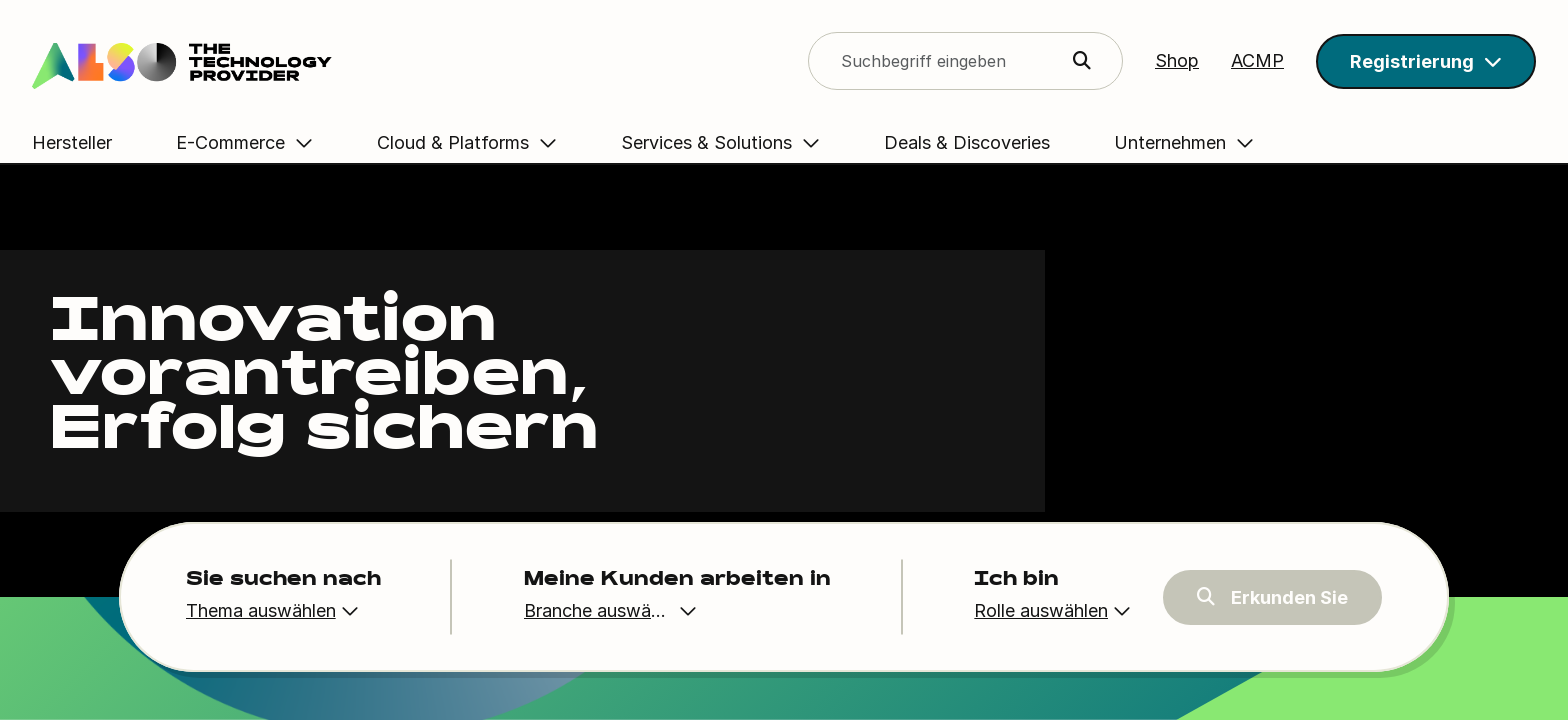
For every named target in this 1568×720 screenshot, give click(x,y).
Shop (1177, 60)
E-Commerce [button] (258, 142)
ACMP (1257, 60)
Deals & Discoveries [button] (995, 142)
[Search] (221, 61)
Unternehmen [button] (1226, 142)
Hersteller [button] (72, 142)
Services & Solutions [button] (734, 142)
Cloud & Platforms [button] (481, 142)
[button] (1426, 61)
